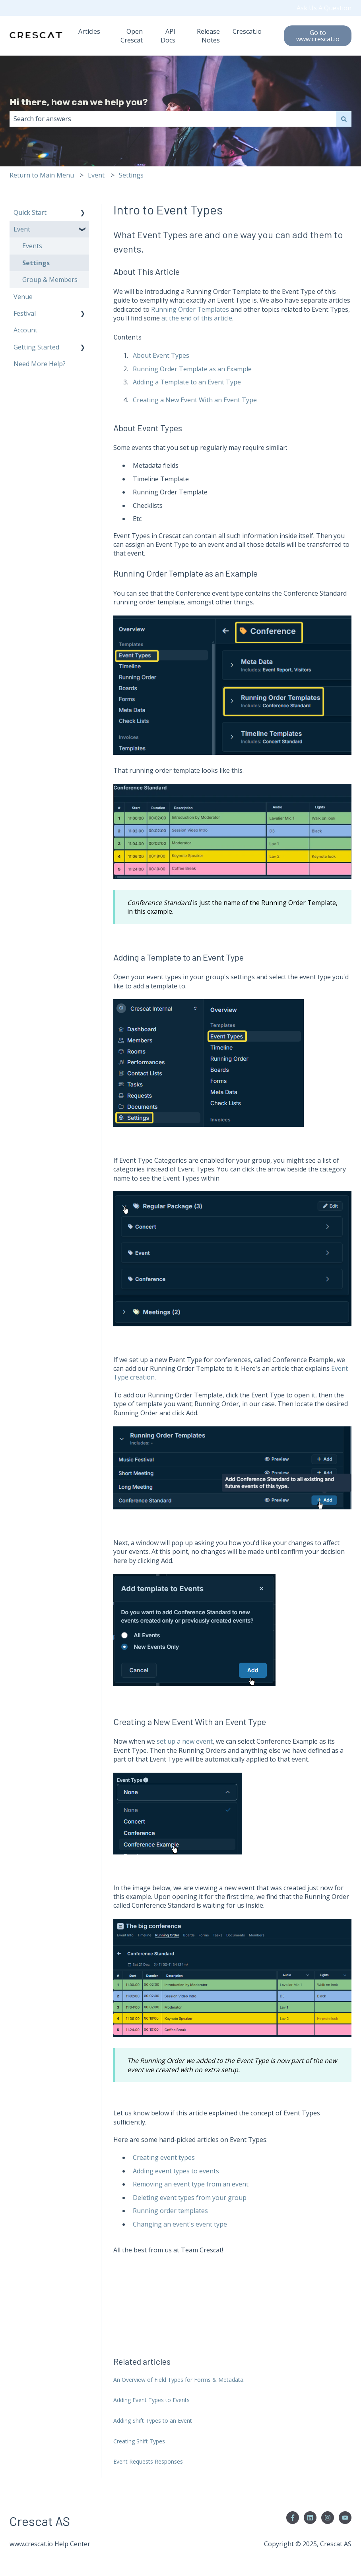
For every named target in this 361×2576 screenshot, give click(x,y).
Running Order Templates (190, 309)
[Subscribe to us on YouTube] (345, 2517)
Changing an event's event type (180, 2224)
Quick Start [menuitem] (30, 212)
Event (96, 175)
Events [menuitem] (32, 245)
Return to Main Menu (42, 175)
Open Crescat (131, 35)
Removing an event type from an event (190, 2184)
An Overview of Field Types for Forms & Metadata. (179, 2379)
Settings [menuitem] (36, 263)
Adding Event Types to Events (151, 2400)
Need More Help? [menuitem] (40, 363)
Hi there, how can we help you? (79, 102)
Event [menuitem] (22, 229)
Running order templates (170, 2210)
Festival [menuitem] (25, 313)
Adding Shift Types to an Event (152, 2420)
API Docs (168, 35)
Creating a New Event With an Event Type (195, 400)
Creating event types (164, 2157)
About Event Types (161, 355)
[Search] (343, 118)
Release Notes (208, 35)
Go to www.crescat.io (318, 35)
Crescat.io (247, 31)
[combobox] (173, 118)
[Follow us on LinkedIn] (310, 2517)
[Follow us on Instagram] (327, 2517)
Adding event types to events (176, 2171)
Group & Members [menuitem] (50, 279)
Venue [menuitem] (23, 296)
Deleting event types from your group (189, 2197)
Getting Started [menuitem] (36, 347)
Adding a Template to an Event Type (187, 382)
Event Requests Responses (148, 2461)
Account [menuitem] (25, 330)
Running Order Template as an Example (192, 369)
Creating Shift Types (139, 2441)
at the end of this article (196, 318)
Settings (131, 175)
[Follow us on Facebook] (292, 2517)
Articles (89, 31)
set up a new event (185, 1741)
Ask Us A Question (324, 8)
